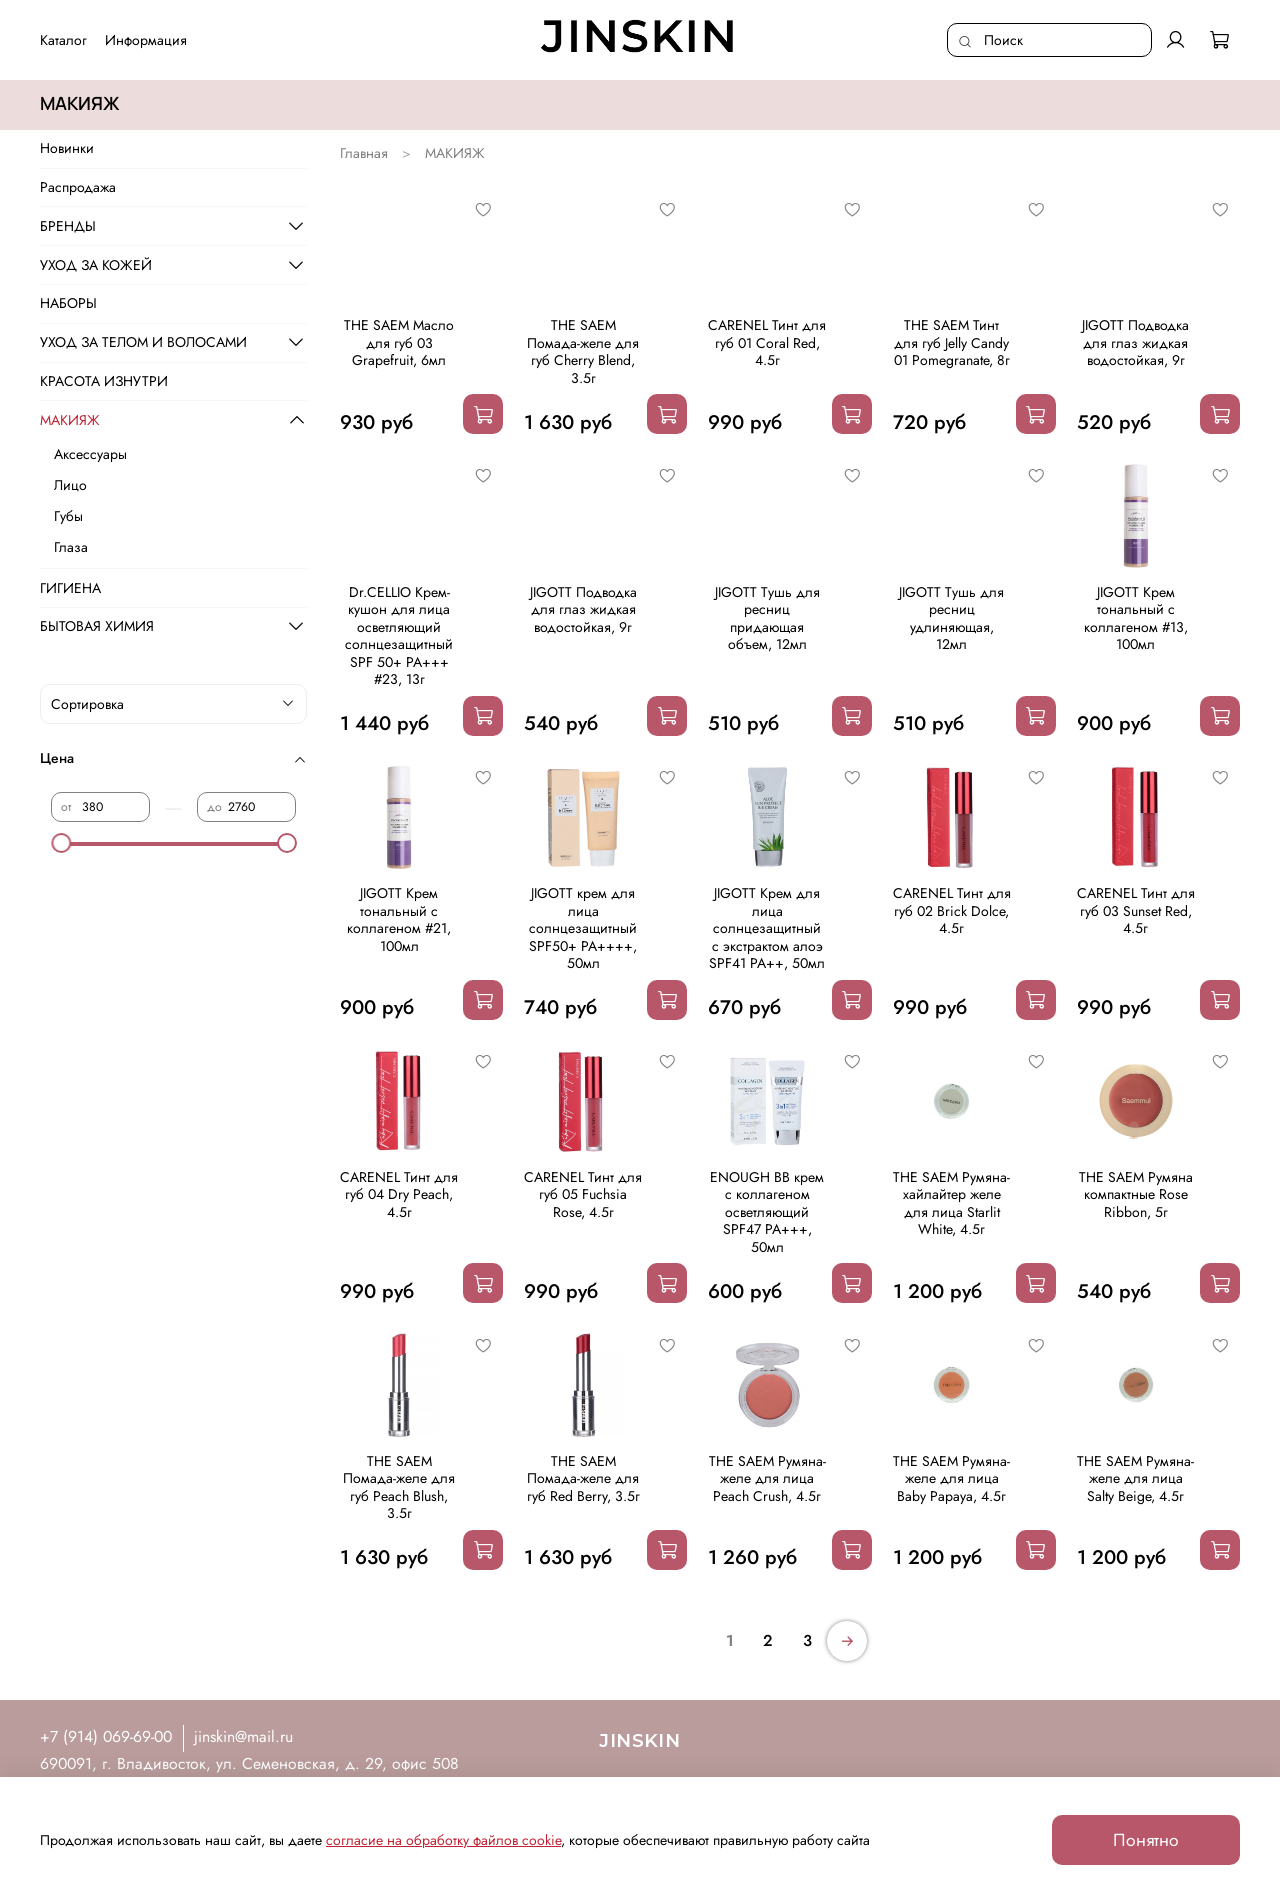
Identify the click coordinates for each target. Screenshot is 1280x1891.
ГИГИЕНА (70, 588)
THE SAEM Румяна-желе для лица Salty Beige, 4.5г (1135, 1478)
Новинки (67, 148)
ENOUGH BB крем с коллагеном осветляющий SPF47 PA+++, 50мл (767, 1212)
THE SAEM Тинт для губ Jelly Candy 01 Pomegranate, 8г (952, 342)
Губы (68, 516)
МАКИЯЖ (70, 420)
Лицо (70, 485)
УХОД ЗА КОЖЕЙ (96, 265)
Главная (364, 153)
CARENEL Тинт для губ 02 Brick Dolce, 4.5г (952, 910)
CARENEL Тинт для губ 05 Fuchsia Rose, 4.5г (583, 1194)
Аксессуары (90, 454)
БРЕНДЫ (68, 226)
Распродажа (78, 187)
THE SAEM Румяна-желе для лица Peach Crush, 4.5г (767, 1478)
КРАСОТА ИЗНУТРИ (104, 381)
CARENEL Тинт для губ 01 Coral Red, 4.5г (767, 342)
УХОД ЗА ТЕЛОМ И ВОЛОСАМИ (143, 342)
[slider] (61, 843)
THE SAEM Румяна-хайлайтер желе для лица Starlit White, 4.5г (951, 1203)
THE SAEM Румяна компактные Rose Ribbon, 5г (1136, 1194)
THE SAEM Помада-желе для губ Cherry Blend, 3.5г (583, 351)
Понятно (1146, 1840)
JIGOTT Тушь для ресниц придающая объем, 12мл (767, 618)
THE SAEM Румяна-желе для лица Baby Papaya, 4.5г (951, 1478)
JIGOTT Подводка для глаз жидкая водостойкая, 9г (1135, 342)
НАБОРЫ (68, 303)
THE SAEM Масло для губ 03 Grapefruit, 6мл (399, 342)
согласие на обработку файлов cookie (443, 1840)
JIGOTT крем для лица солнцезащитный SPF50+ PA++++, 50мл (583, 928)
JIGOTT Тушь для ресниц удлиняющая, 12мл (951, 618)
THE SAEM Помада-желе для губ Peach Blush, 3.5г (399, 1487)
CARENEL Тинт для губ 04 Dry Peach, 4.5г (399, 1194)
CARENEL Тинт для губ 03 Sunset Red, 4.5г (1136, 910)
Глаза (71, 547)
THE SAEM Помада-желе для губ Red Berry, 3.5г (583, 1478)
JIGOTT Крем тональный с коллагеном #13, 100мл (1136, 618)
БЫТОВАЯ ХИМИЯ (97, 626)
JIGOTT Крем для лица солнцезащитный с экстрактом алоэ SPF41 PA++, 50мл (767, 928)
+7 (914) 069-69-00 (106, 1736)
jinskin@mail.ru (243, 1736)
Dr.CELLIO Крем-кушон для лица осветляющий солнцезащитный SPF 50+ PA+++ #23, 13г (399, 636)
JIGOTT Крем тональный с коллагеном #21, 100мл (399, 919)
